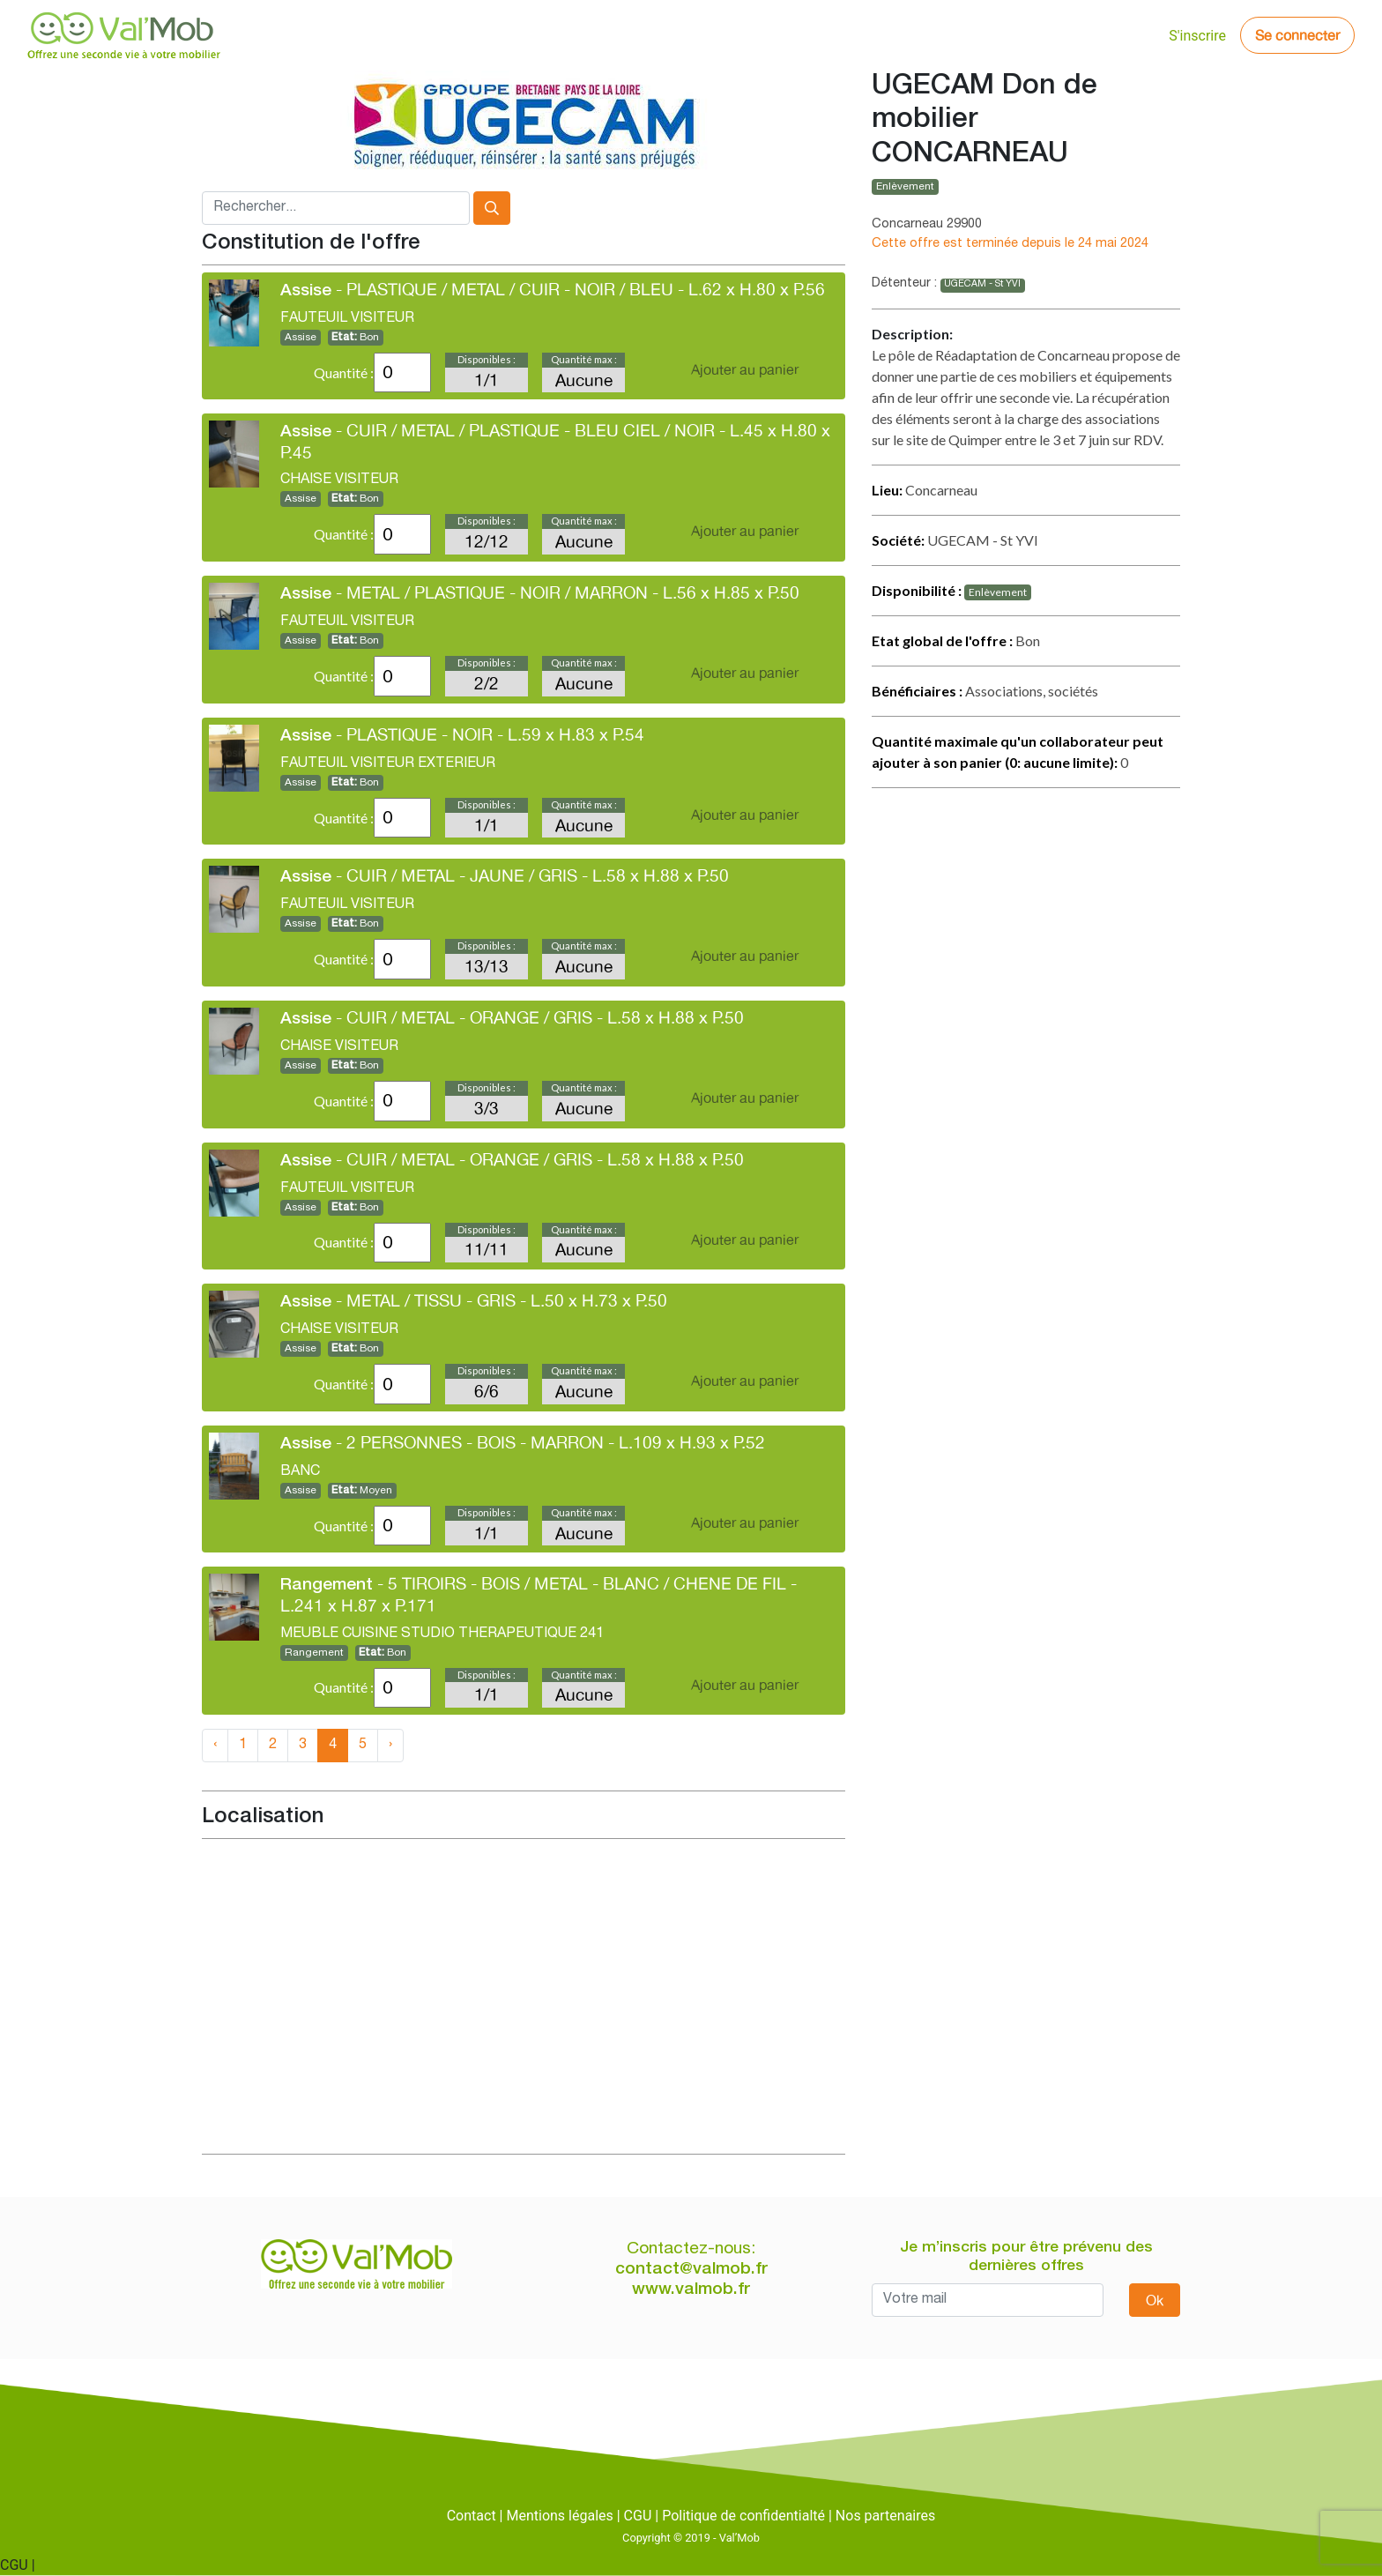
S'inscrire (1197, 35)
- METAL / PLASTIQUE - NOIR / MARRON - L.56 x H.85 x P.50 (539, 592)
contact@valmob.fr (691, 2269)
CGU (638, 2515)
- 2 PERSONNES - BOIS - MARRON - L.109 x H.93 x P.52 (522, 1442)
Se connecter (1297, 35)
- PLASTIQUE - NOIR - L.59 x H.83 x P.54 (462, 734)
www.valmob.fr (691, 2290)
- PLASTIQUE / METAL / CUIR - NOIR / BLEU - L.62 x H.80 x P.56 (552, 289)
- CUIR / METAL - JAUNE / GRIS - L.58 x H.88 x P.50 (504, 875)
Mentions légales (559, 2515)
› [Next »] (390, 1745)
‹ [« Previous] (215, 1745)
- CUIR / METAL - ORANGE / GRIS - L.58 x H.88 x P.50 (512, 1017)
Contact (471, 2515)
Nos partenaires (885, 2515)
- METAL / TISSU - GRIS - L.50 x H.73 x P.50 (473, 1300)
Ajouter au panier (745, 369)
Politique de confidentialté (743, 2515)
